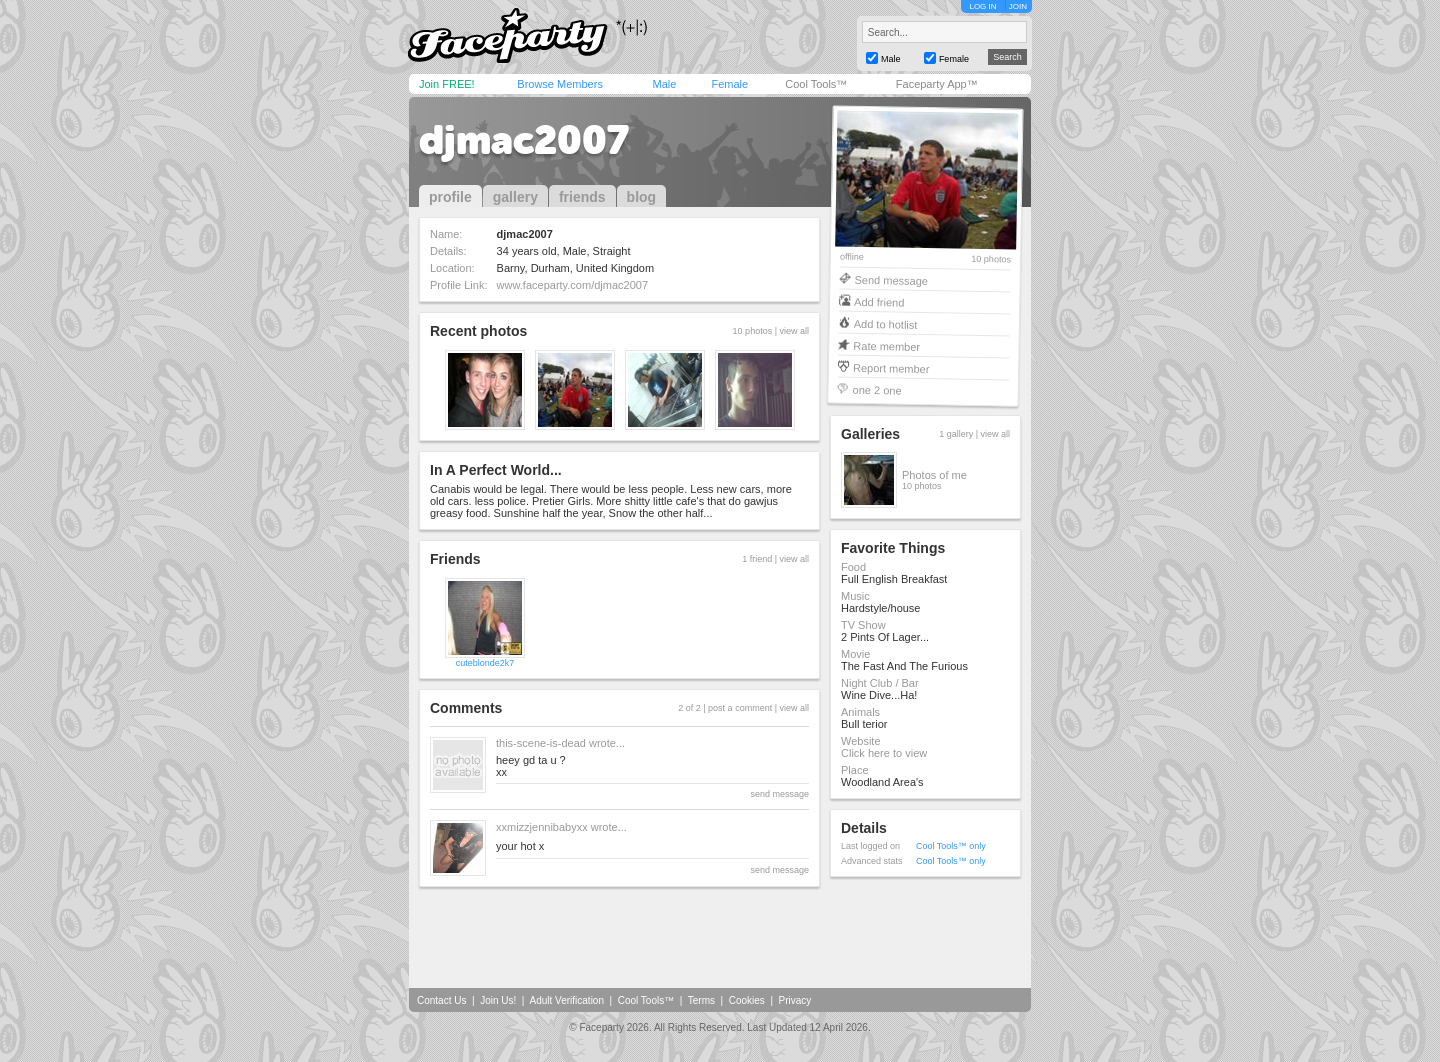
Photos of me (934, 475)
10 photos (991, 259)
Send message (891, 279)
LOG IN (982, 6)
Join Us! (498, 1000)
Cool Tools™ (816, 84)
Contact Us (441, 1000)
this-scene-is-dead (541, 743)
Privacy (795, 1000)
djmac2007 (524, 140)
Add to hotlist (886, 323)
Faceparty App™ (937, 84)
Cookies (747, 1000)
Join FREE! (447, 84)
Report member (891, 367)
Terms (701, 1000)
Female (729, 84)
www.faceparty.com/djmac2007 (572, 285)
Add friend (879, 301)
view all (794, 331)
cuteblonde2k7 (485, 663)
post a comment (740, 708)
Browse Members (560, 84)
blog (642, 197)
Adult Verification (566, 1000)
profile (450, 197)
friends (582, 197)
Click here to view (884, 753)
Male (664, 84)
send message (779, 794)
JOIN (1018, 6)
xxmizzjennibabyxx (542, 827)
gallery (515, 197)
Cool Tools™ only (951, 846)
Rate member (886, 345)
